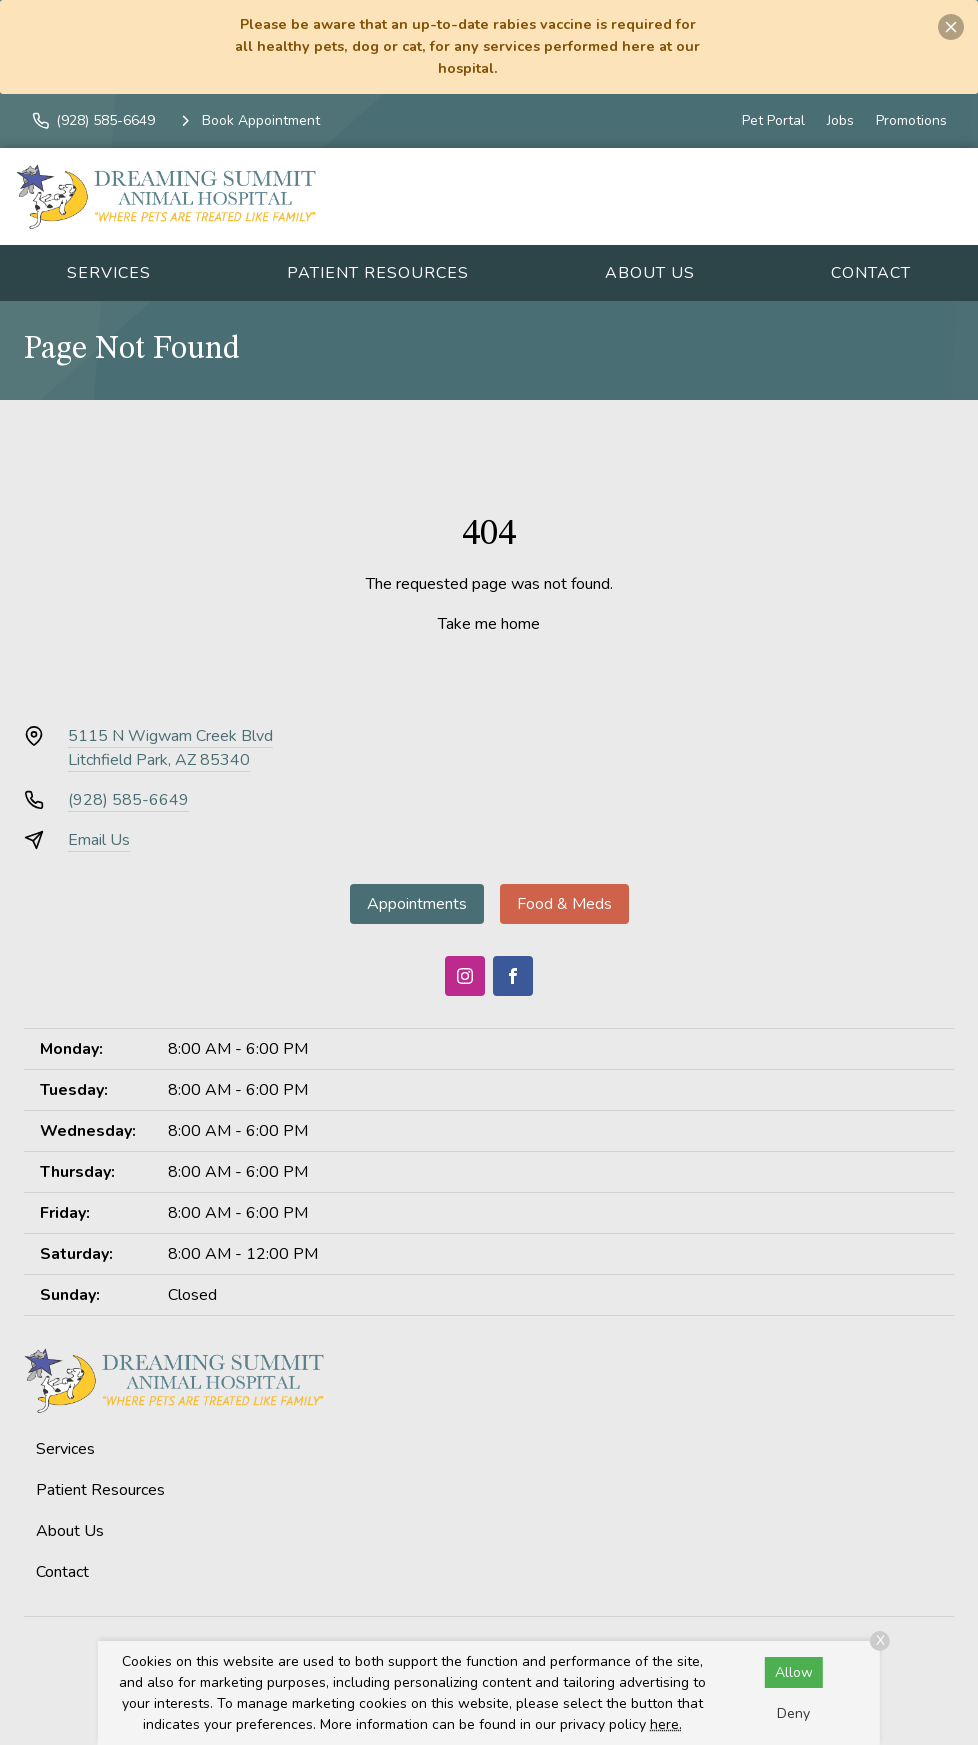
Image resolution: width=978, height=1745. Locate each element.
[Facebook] (513, 976)
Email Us (99, 840)
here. (666, 1724)
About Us (650, 273)
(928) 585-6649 (128, 800)
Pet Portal (773, 120)
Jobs (840, 120)
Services (109, 273)
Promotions (911, 120)
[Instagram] (465, 976)
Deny (793, 1713)
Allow (794, 1672)
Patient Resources (378, 273)
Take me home (489, 624)
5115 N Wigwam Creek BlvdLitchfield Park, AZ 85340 (170, 748)
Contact (871, 273)
